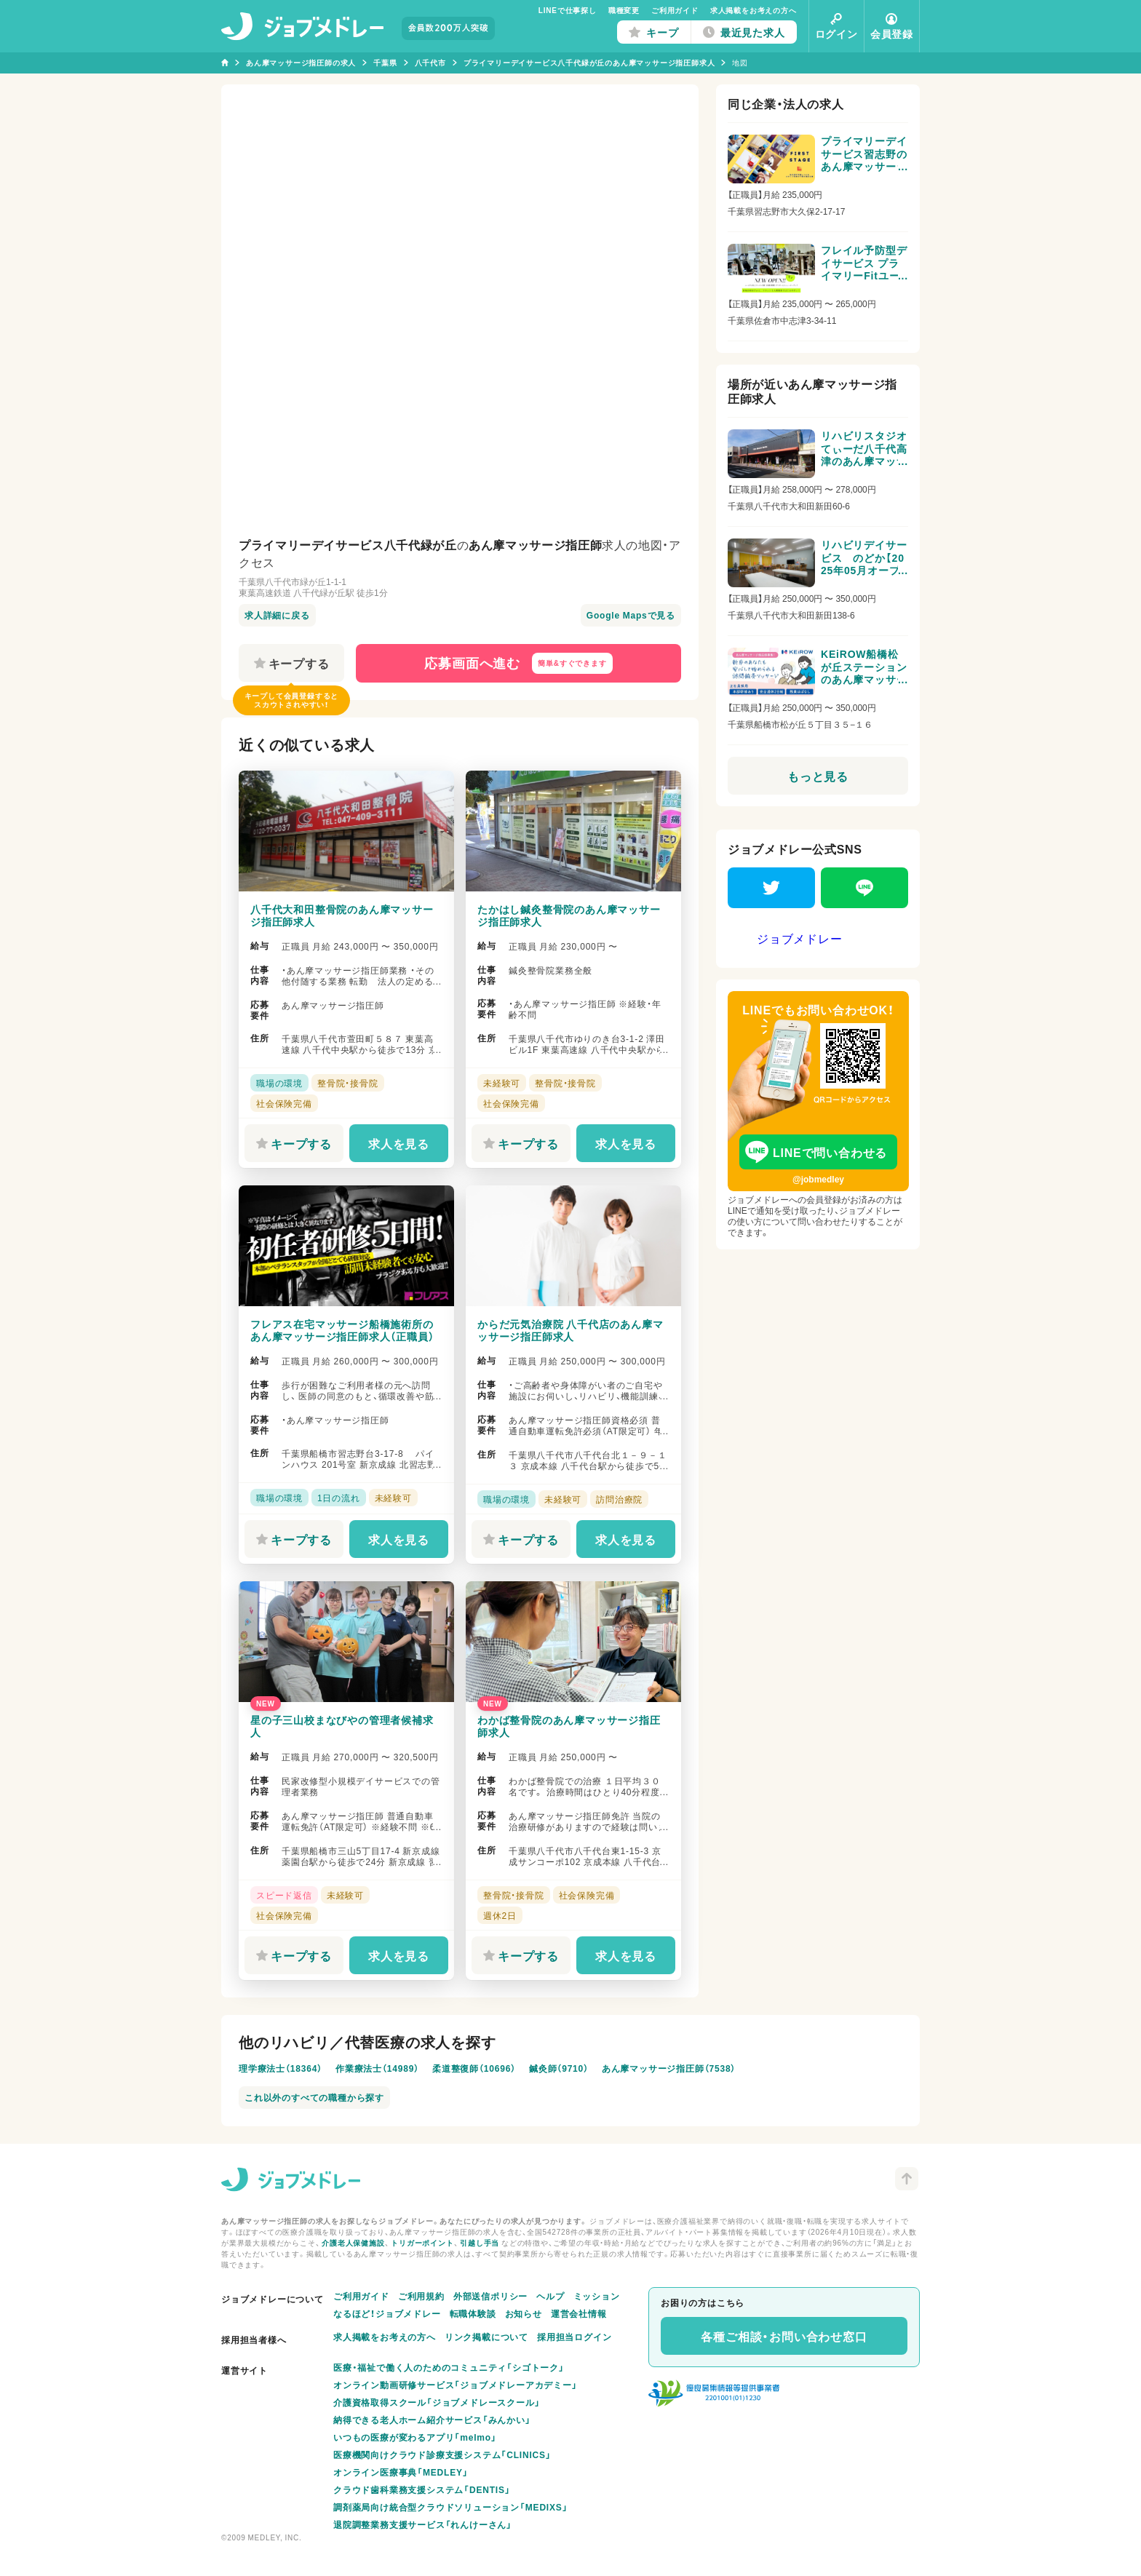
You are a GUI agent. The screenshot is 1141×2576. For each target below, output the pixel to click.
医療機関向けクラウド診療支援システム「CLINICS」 (442, 2454)
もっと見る (817, 775)
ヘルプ (550, 2295)
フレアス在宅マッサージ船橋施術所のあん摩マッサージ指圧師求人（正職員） (342, 1330)
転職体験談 (473, 2313)
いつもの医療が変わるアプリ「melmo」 (415, 2437)
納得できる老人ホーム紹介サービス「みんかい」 (432, 2419)
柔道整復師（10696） (474, 2068)
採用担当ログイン (574, 2336)
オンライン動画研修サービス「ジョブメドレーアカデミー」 (455, 2384)
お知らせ (523, 2313)
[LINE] (864, 887)
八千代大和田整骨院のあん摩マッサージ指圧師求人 (342, 915)
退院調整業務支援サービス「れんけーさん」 (422, 2524)
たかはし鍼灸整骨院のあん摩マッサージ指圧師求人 (569, 915)
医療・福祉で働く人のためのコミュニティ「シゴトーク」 (449, 2367)
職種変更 (624, 9)
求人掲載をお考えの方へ (753, 9)
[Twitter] (771, 887)
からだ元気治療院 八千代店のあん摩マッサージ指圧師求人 (570, 1330)
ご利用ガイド (675, 9)
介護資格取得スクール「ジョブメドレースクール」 (436, 2402)
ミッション (596, 2295)
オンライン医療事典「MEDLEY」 (401, 2471)
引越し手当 (479, 2242)
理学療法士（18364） (280, 2068)
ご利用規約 (421, 2295)
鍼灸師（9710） (559, 2068)
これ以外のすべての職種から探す (314, 2097)
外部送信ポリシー (490, 2295)
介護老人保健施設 (353, 2242)
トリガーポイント (422, 2242)
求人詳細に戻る (277, 614)
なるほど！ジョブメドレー (387, 2313)
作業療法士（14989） (377, 2068)
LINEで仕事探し (567, 9)
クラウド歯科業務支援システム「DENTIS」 (422, 2489)
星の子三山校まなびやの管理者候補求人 (342, 1726)
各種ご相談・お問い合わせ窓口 (784, 2336)
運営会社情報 (579, 2313)
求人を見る (398, 1143)
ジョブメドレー (800, 938)
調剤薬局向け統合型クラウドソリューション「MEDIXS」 (450, 2506)
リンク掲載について (486, 2336)
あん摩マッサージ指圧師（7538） (669, 2068)
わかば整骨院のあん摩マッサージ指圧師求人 (569, 1726)
